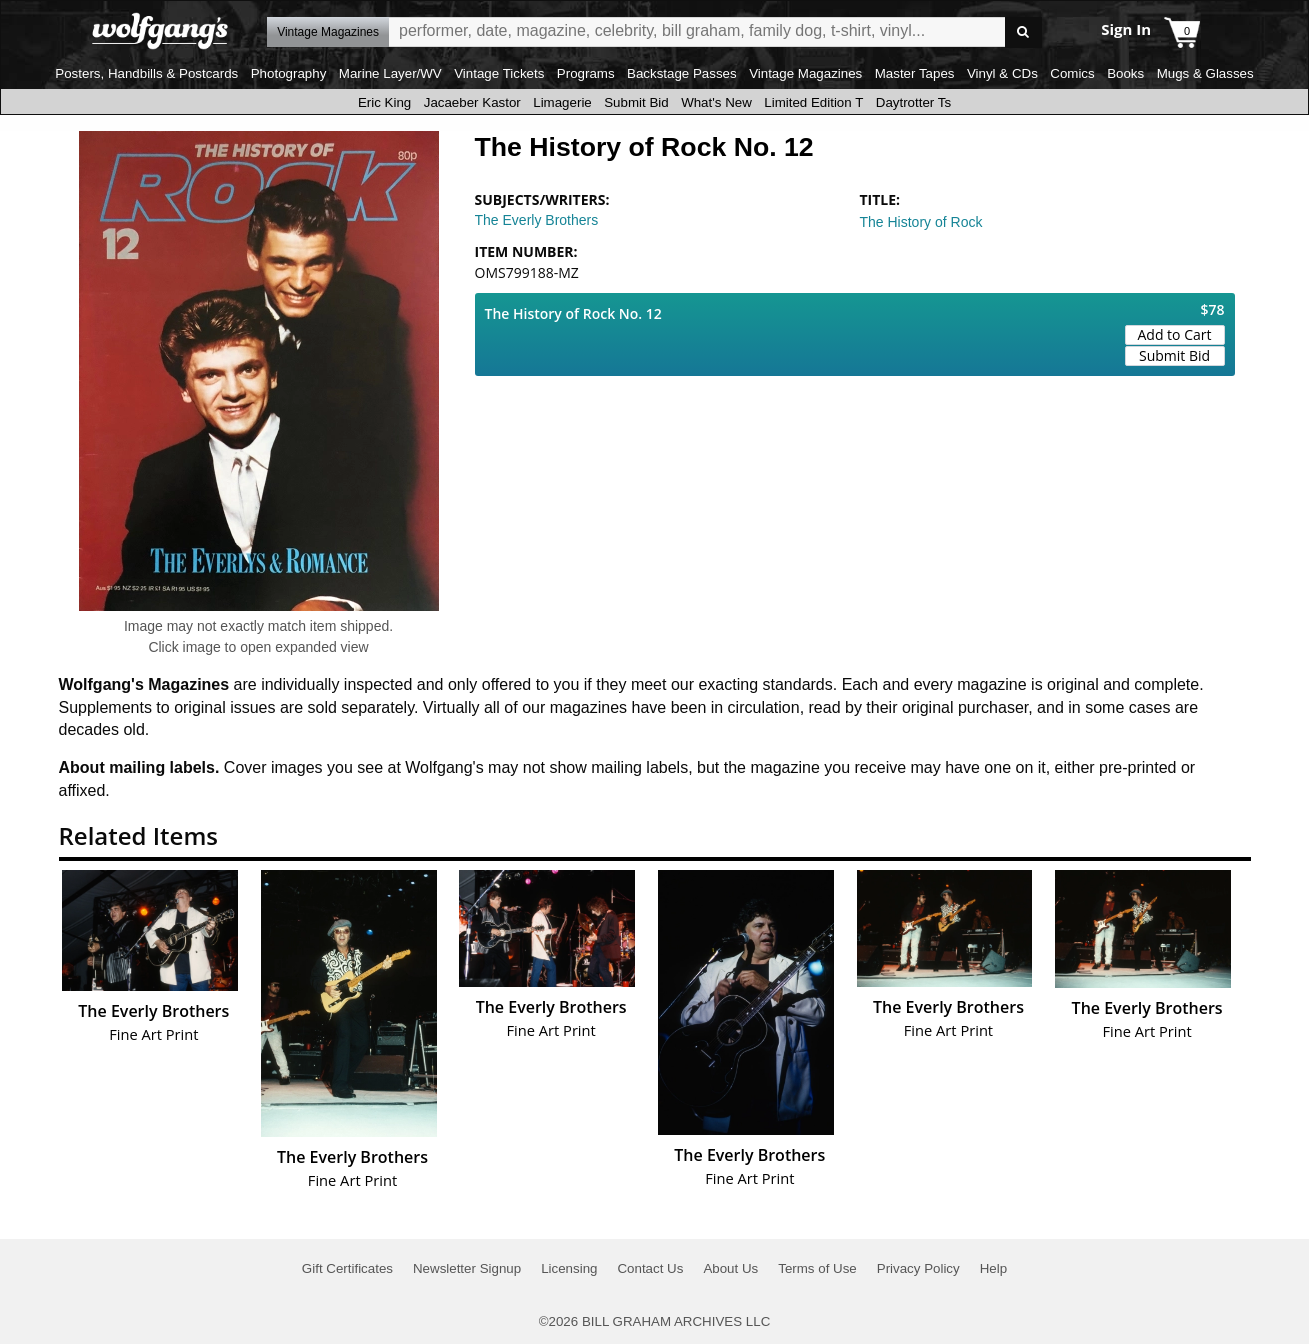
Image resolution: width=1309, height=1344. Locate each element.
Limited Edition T (813, 102)
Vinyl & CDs (1002, 73)
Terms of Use (817, 1268)
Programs (586, 73)
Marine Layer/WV (390, 73)
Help (993, 1268)
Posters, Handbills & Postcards (146, 73)
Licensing (569, 1268)
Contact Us (650, 1268)
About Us (730, 1268)
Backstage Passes (682, 73)
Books (1125, 73)
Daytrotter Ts (913, 102)
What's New (716, 102)
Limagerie (562, 102)
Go (1023, 32)
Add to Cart (1175, 334)
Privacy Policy (918, 1268)
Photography (289, 73)
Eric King (384, 102)
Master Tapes (915, 73)
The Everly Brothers (537, 220)
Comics (1072, 73)
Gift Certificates (347, 1268)
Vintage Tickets (499, 73)
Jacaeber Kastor (472, 102)
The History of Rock (921, 222)
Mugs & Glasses (1205, 73)
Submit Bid (636, 102)
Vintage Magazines (805, 73)
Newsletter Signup (467, 1268)
